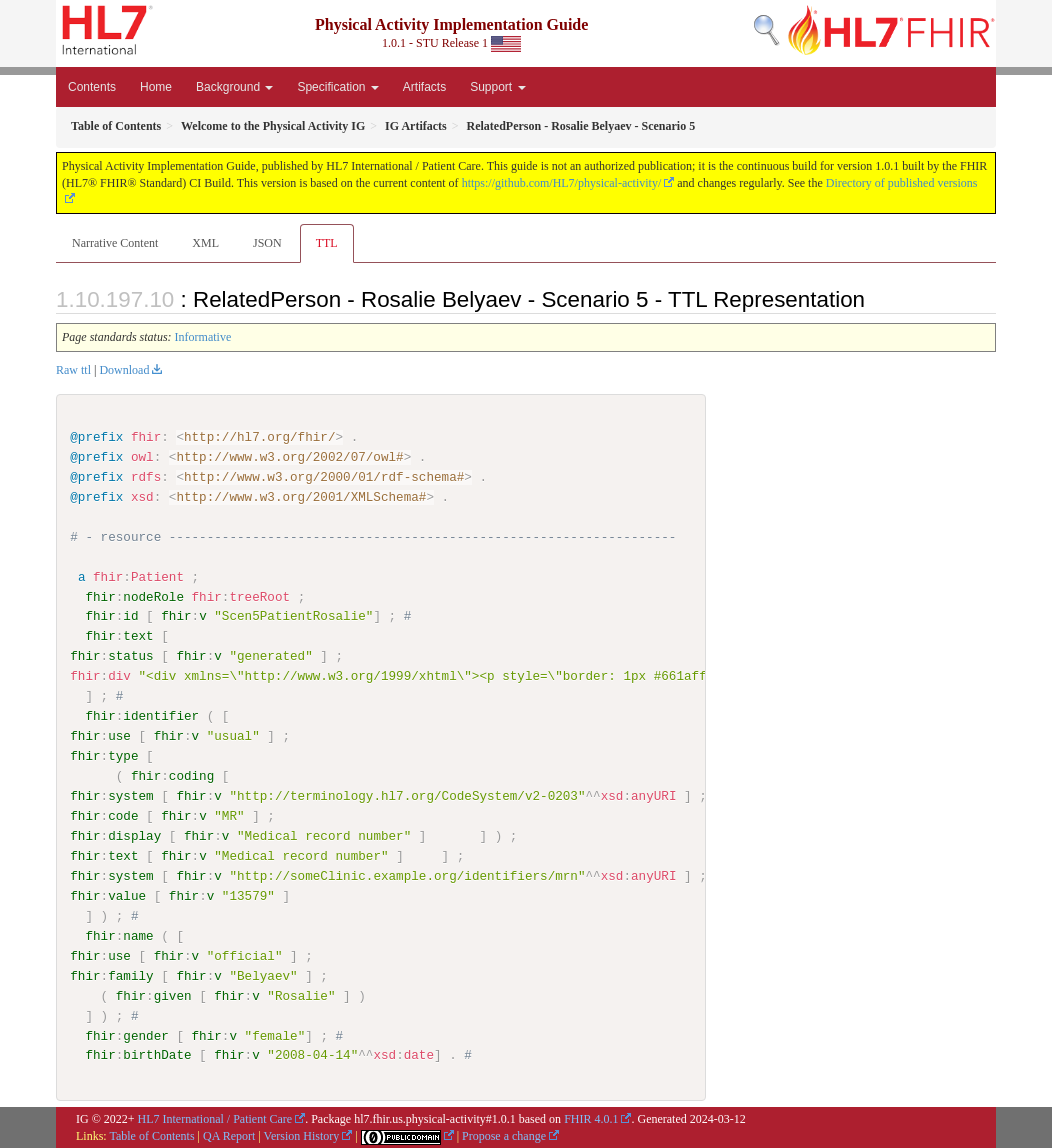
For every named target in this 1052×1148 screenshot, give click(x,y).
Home (156, 87)
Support (497, 87)
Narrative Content (115, 243)
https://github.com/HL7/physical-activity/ (562, 183)
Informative (203, 337)
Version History (302, 1136)
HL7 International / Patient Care (215, 1119)
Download (124, 370)
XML (205, 243)
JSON (267, 243)
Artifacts (424, 87)
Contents (92, 87)
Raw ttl (73, 370)
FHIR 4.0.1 (591, 1119)
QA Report (229, 1136)
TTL (327, 243)
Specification (337, 87)
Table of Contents (151, 1136)
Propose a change (504, 1136)
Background (234, 87)
